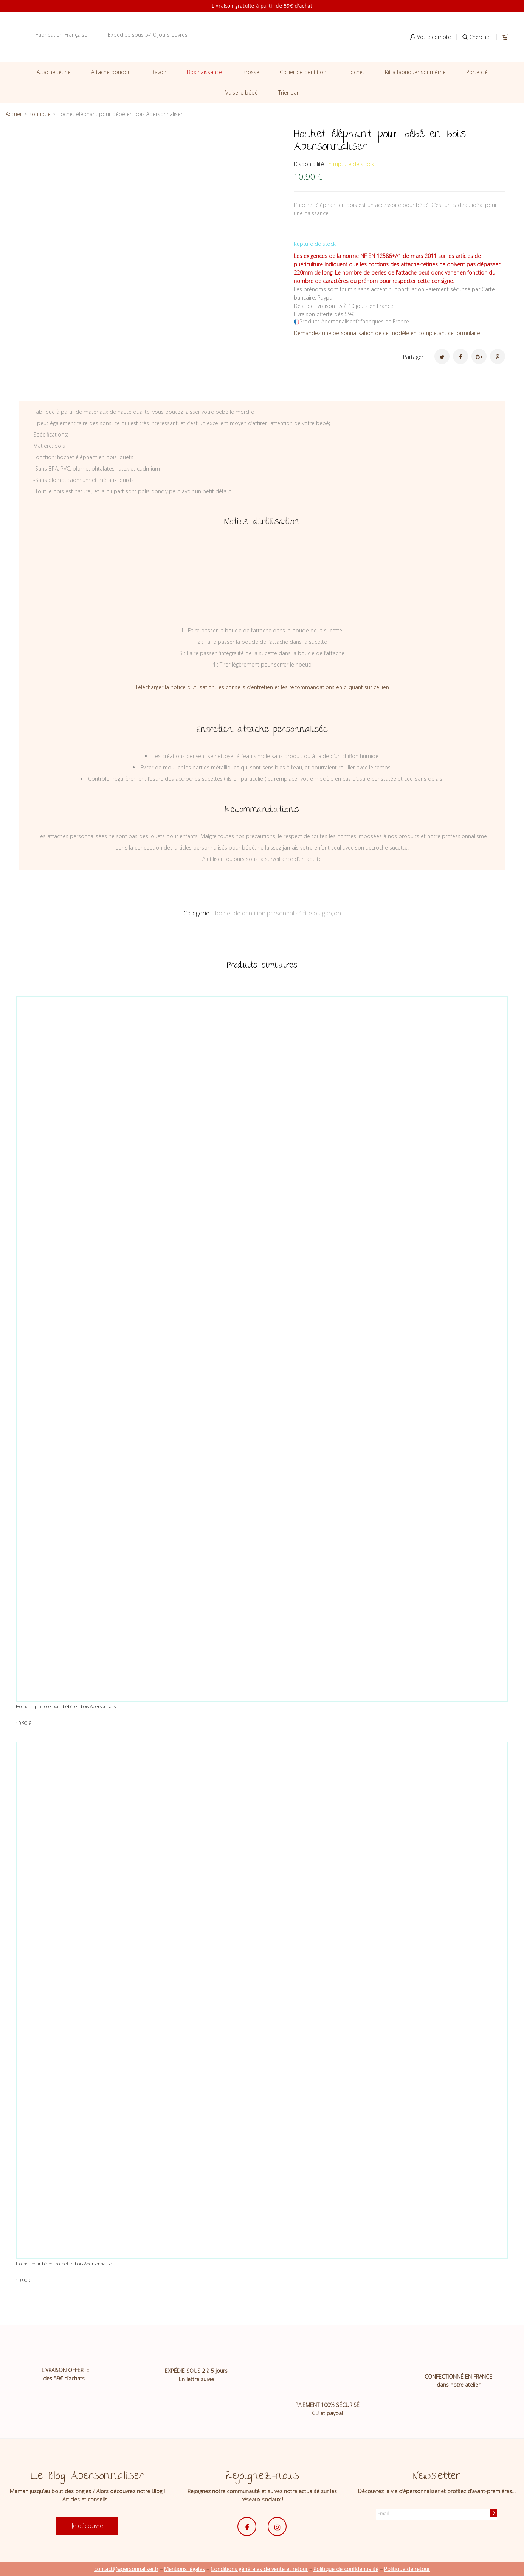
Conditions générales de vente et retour (259, 2569)
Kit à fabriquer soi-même (415, 72)
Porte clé (477, 72)
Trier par (288, 92)
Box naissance (204, 72)
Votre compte (430, 36)
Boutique (39, 114)
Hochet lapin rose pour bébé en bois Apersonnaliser (68, 1706)
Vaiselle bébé (241, 92)
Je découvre (87, 2526)
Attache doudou (111, 72)
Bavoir (158, 72)
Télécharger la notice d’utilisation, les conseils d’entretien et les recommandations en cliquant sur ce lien (262, 687)
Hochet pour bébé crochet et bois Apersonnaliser (65, 2264)
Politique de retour (407, 2569)
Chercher (476, 36)
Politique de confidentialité (345, 2569)
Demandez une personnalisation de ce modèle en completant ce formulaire (387, 333)
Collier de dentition (303, 72)
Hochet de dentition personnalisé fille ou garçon (276, 913)
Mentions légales (184, 2569)
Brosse (250, 72)
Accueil (14, 114)
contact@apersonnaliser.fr (126, 2569)
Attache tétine (54, 72)
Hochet (355, 72)
